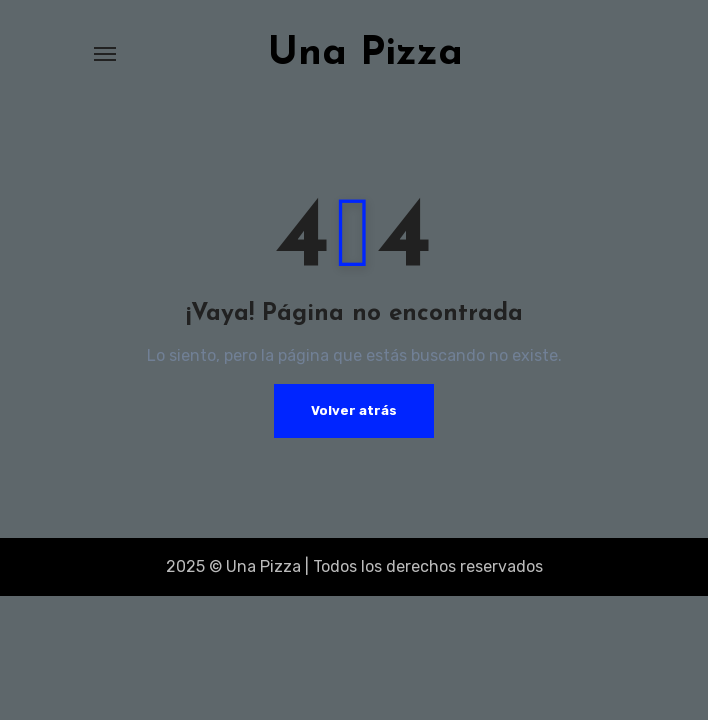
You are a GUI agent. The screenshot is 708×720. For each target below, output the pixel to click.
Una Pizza (365, 54)
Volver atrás (354, 410)
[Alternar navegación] (105, 54)
